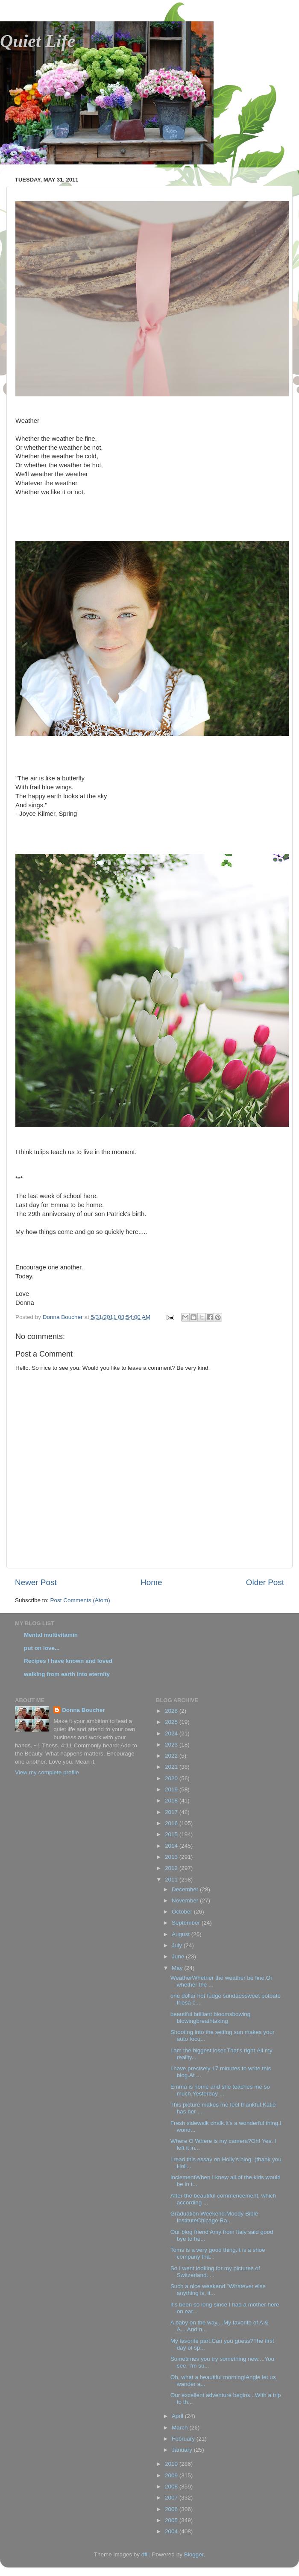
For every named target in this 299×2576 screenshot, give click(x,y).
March (180, 2427)
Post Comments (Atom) (80, 1600)
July (178, 1945)
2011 (172, 1879)
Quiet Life (37, 41)
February (184, 2438)
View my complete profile (47, 1772)
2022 (172, 1756)
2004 (172, 2531)
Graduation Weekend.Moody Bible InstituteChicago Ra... (214, 2217)
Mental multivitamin (51, 1635)
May (178, 1968)
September (187, 1923)
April (178, 2416)
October (183, 1911)
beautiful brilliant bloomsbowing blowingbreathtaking (210, 2017)
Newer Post (36, 1582)
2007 (172, 2497)
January (183, 2450)
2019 (172, 1789)
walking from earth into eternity (67, 1674)
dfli (145, 2554)
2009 (172, 2475)
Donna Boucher (83, 1710)
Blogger (194, 2554)
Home (151, 1582)
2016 (172, 1823)
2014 (172, 1846)
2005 (172, 2520)
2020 (172, 1778)
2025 (172, 1722)
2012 (172, 1868)
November (186, 1900)
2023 (172, 1744)
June (179, 1956)
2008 (172, 2486)
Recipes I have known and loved (68, 1661)
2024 (172, 1733)
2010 (172, 2464)
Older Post (265, 1582)
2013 (172, 1857)
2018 (172, 1800)
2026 (172, 1711)
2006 (172, 2509)
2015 (172, 1834)
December (186, 1889)
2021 (172, 1767)
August (181, 1934)
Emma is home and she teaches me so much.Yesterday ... (220, 2090)
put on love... (41, 1648)
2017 (172, 1812)
